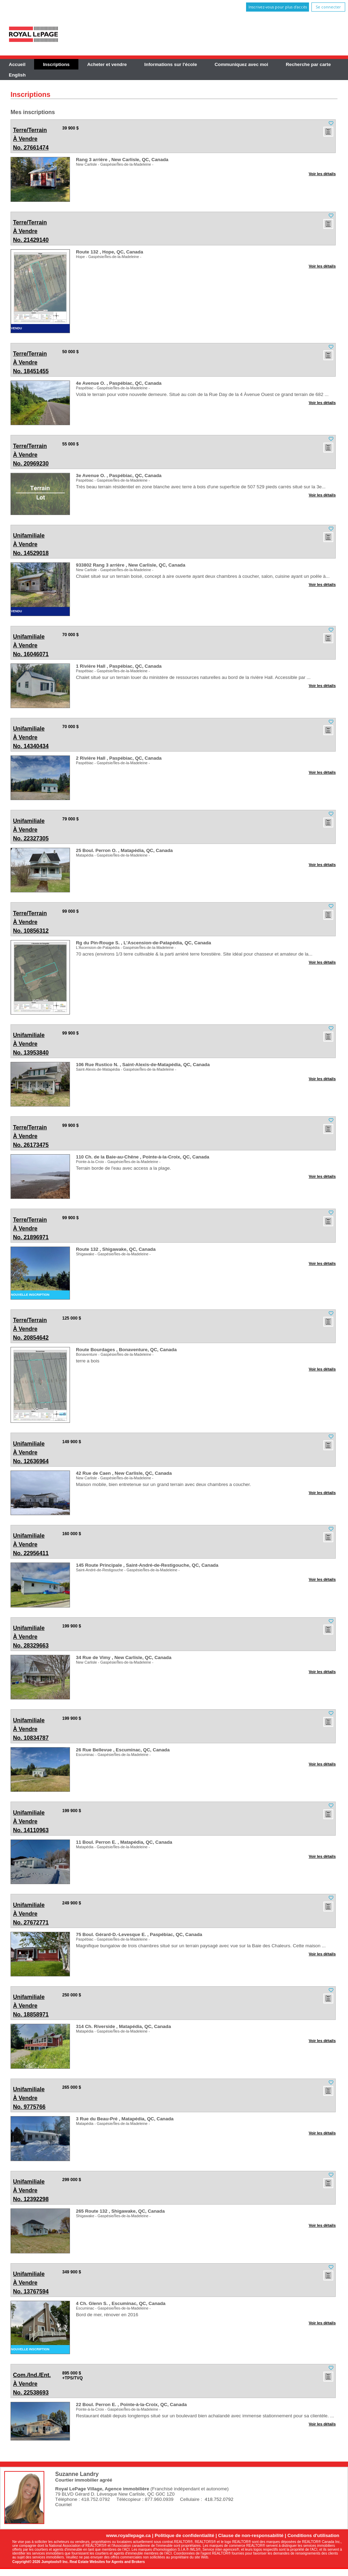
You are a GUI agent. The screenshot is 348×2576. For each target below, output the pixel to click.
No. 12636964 (31, 1451)
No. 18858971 (31, 2005)
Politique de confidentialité (184, 2535)
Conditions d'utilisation (314, 2535)
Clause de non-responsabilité (251, 2535)
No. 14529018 (31, 543)
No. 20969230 (31, 454)
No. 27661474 (31, 138)
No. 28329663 (31, 1636)
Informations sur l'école (170, 64)
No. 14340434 (31, 736)
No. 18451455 (31, 361)
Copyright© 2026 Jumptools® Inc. (40, 2562)
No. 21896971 (31, 1227)
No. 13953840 (31, 1043)
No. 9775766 (30, 2097)
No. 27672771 (31, 1913)
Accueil (17, 64)
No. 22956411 (31, 1543)
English (17, 75)
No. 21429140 (31, 230)
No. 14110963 (31, 1820)
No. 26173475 (31, 1135)
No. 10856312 (31, 921)
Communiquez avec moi (241, 64)
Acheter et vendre (107, 64)
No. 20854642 (31, 1328)
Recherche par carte (308, 64)
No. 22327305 (31, 829)
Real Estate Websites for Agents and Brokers (107, 2562)
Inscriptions (56, 64)
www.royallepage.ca (128, 2535)
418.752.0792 (219, 2499)
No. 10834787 (31, 1728)
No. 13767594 (31, 2282)
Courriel (63, 2504)
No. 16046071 (31, 644)
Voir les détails (322, 174)
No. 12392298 (31, 2189)
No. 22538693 (31, 2383)
